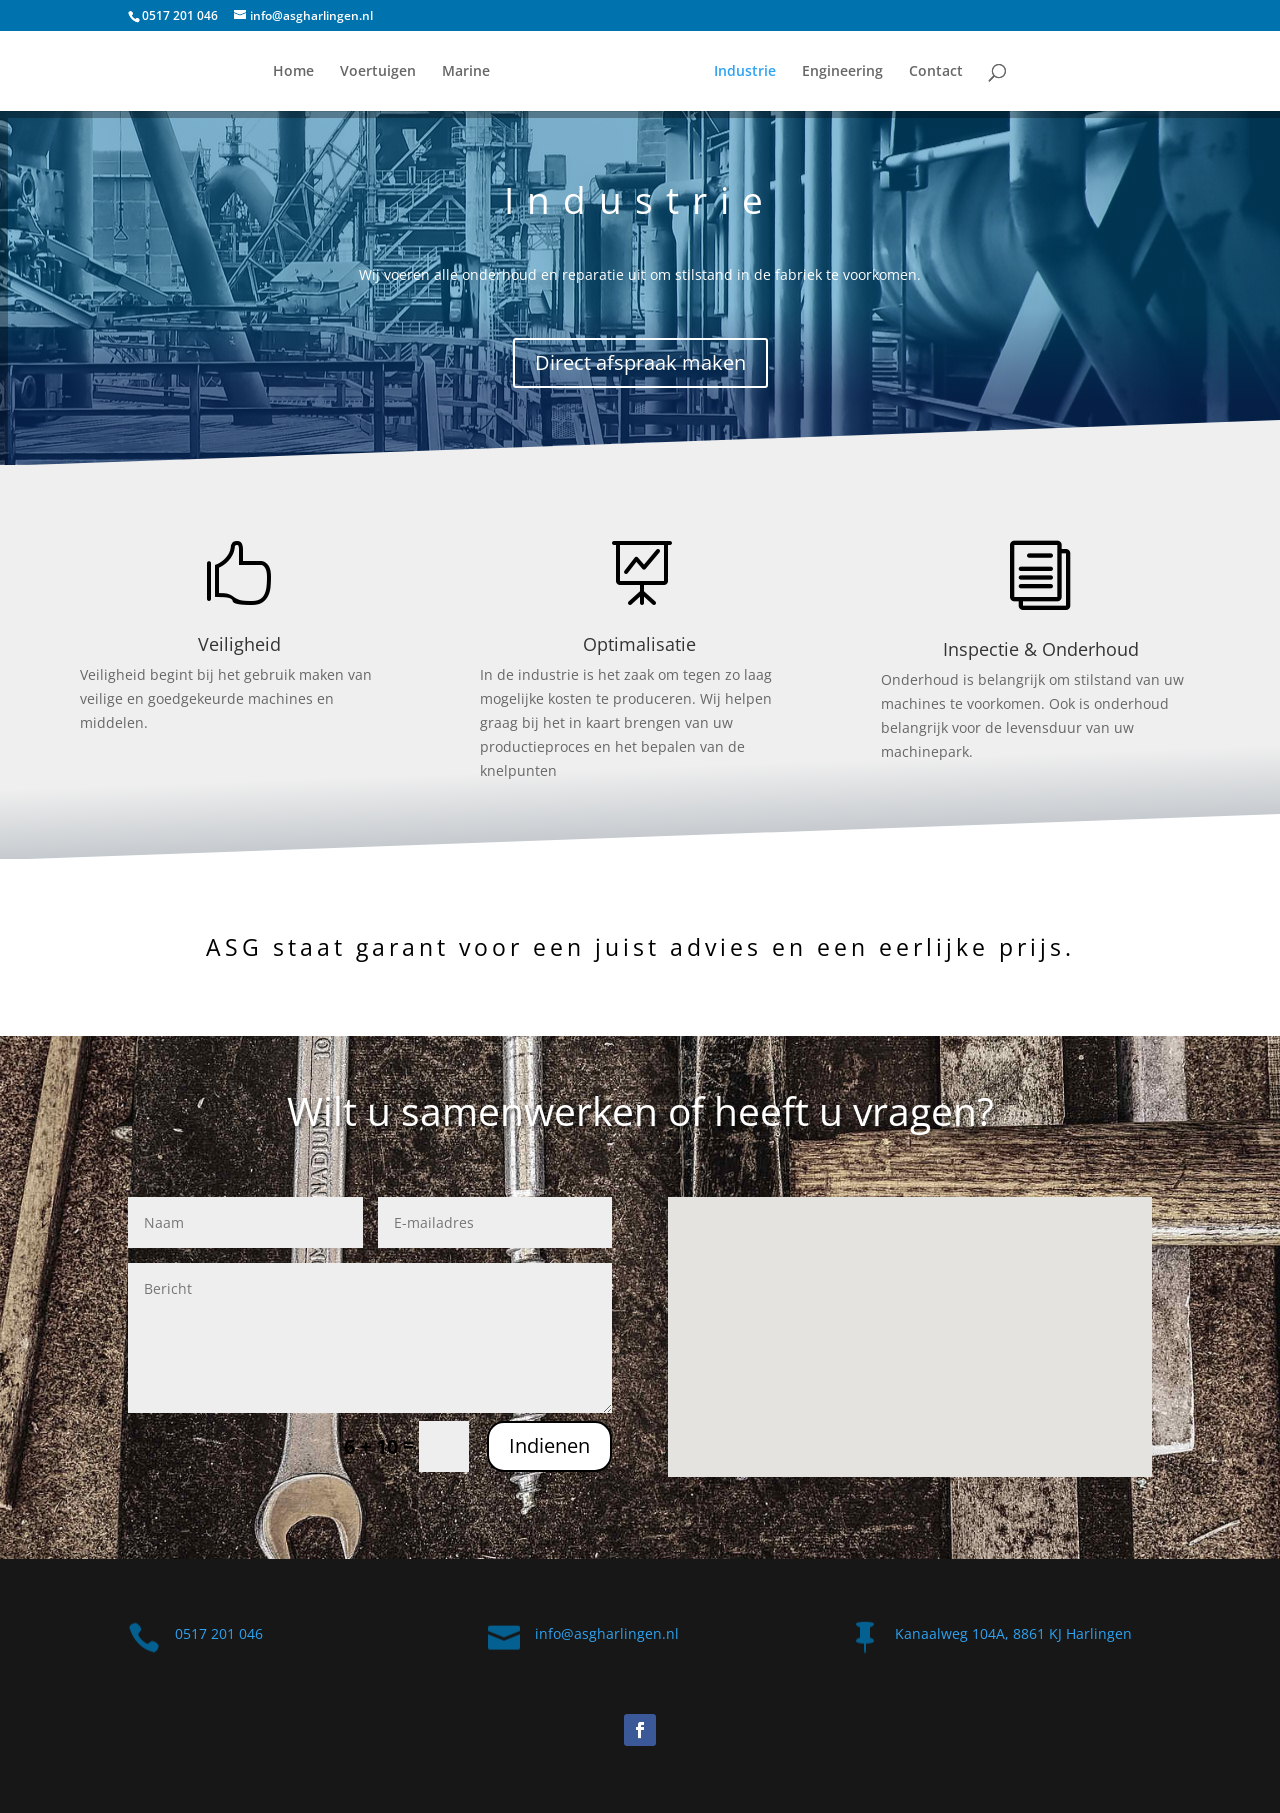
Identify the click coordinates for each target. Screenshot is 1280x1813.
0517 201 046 (180, 15)
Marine (466, 72)
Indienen (549, 1445)
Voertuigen (378, 72)
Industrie (745, 72)
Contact (936, 72)
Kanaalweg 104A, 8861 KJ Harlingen (1013, 1633)
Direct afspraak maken (640, 362)
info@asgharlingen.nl (607, 1633)
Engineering (842, 72)
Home (293, 72)
